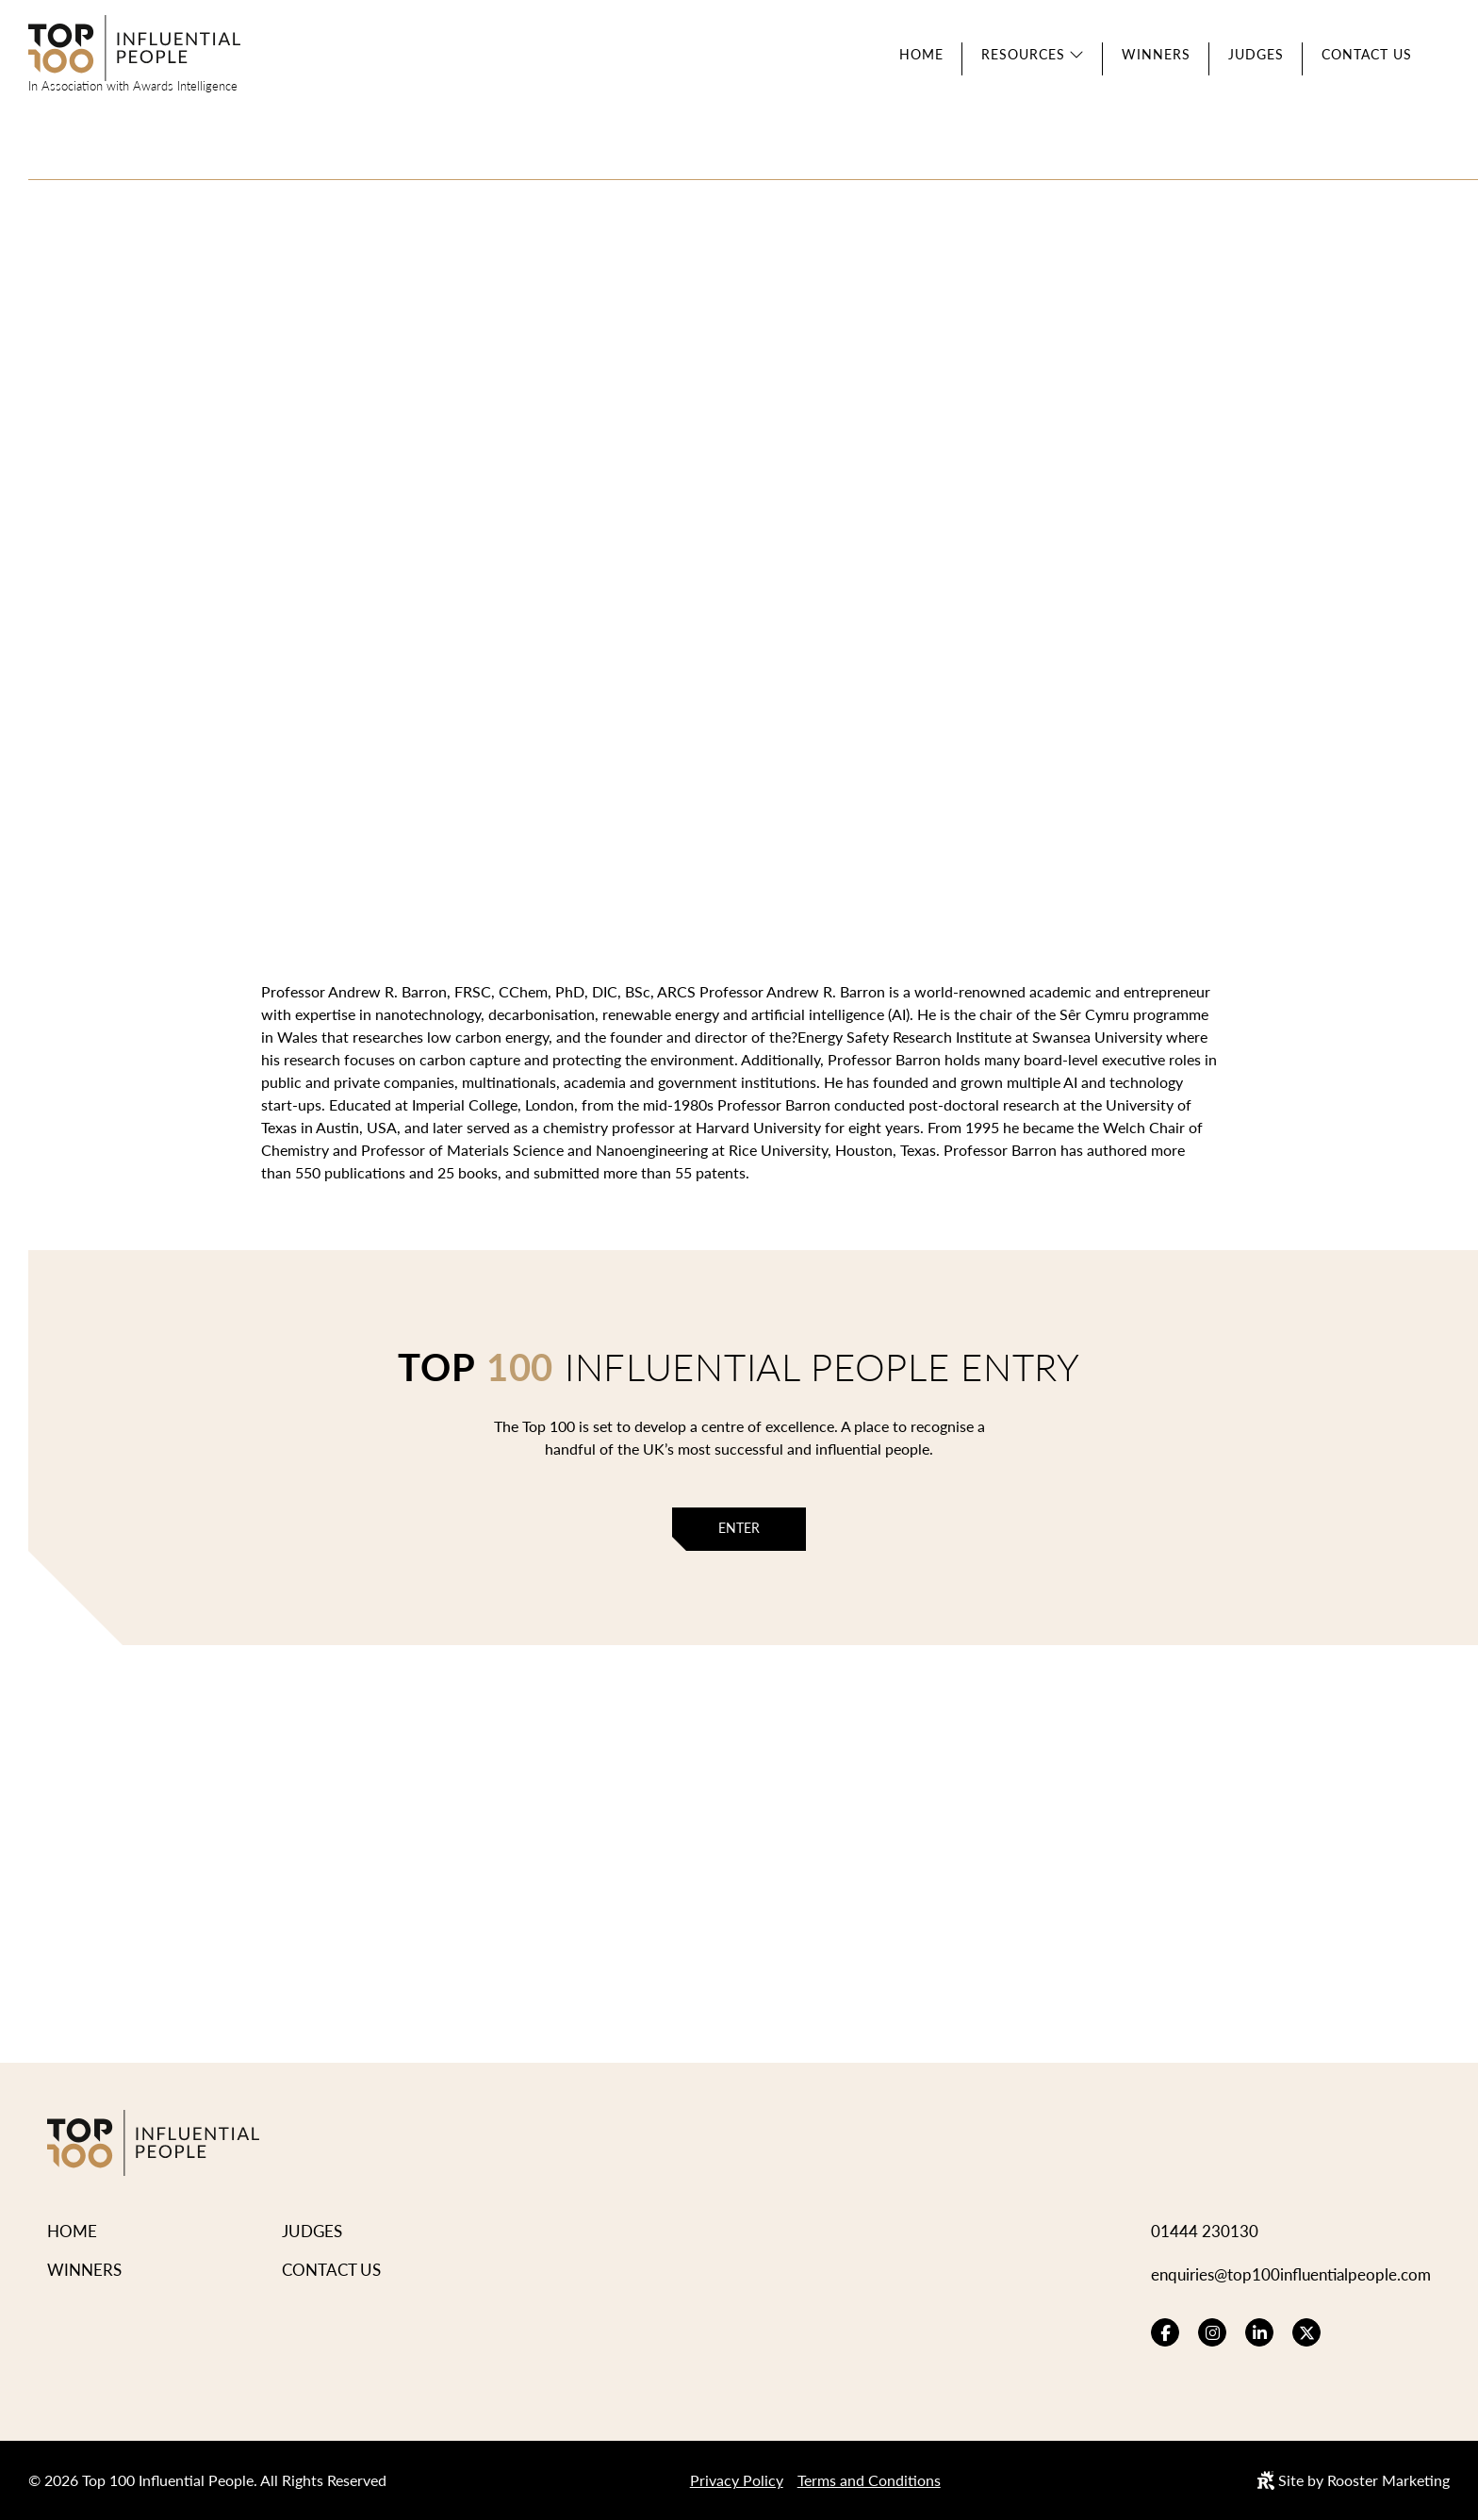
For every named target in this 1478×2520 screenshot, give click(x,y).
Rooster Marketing (1388, 2480)
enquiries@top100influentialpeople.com (1291, 2274)
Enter (739, 1528)
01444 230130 (1204, 2230)
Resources (1023, 54)
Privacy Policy (736, 2480)
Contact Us (1367, 54)
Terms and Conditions (869, 2480)
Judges (1256, 54)
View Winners (479, 529)
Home (921, 54)
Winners (1156, 54)
